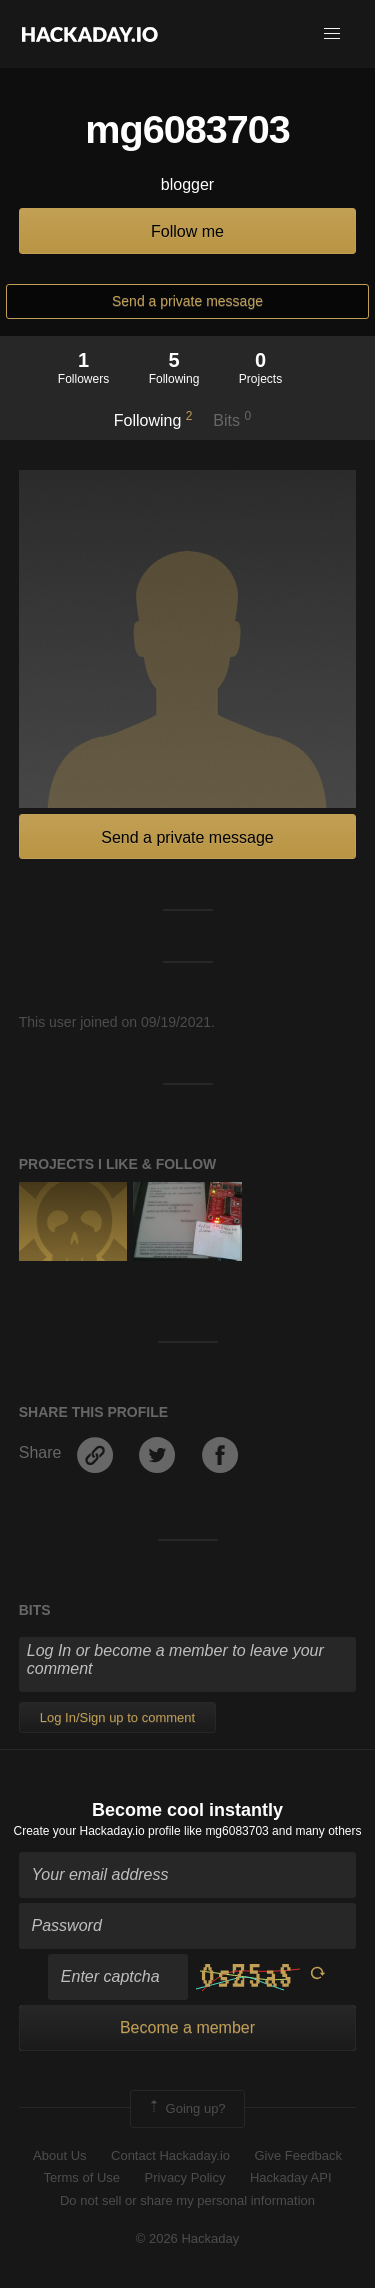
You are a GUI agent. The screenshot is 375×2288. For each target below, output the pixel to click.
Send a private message (187, 301)
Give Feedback (297, 2155)
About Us (59, 2155)
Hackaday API (291, 2177)
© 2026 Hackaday (188, 2238)
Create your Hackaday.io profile (97, 1831)
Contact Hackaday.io (170, 2155)
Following (153, 419)
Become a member (187, 2027)
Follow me (187, 231)
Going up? (186, 2109)
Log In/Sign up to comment (117, 1717)
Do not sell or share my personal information (187, 2200)
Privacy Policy (185, 2177)
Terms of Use (81, 2177)
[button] (332, 34)
